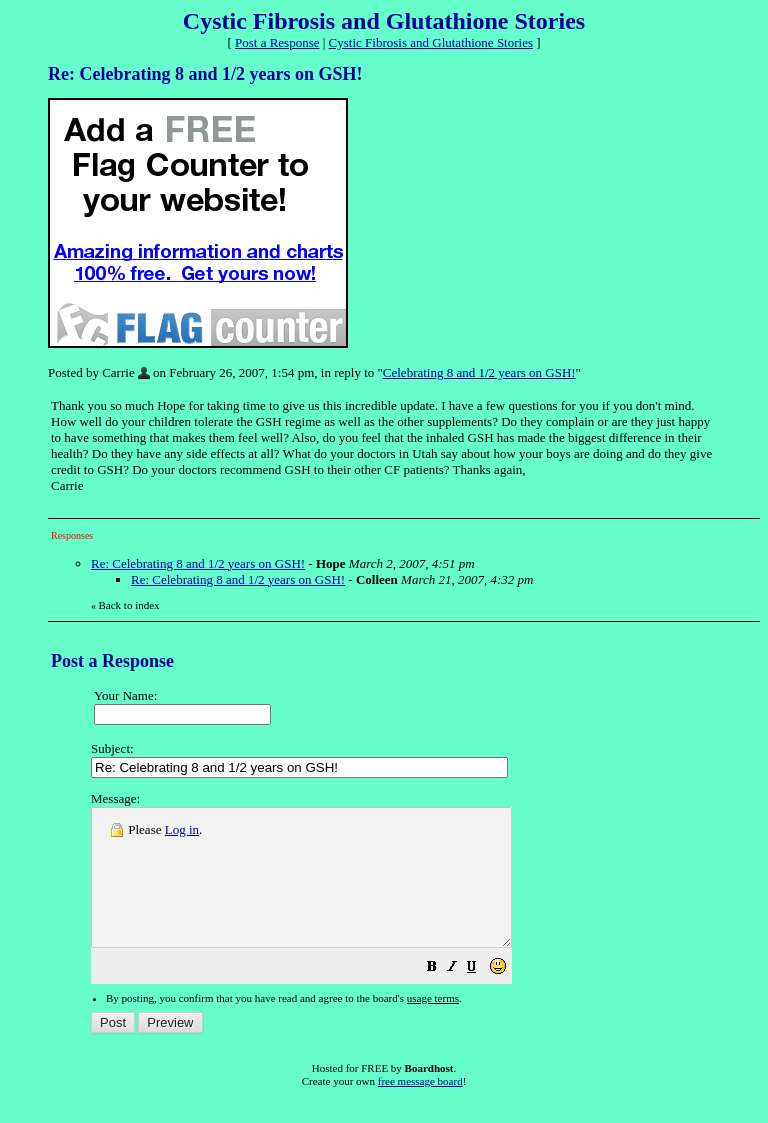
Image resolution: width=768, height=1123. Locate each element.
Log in (182, 829)
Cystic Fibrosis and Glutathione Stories (431, 42)
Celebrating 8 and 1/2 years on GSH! (479, 372)
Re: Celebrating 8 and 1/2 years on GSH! (198, 563)
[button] (482, 996)
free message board (420, 1108)
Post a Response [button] (277, 42)
